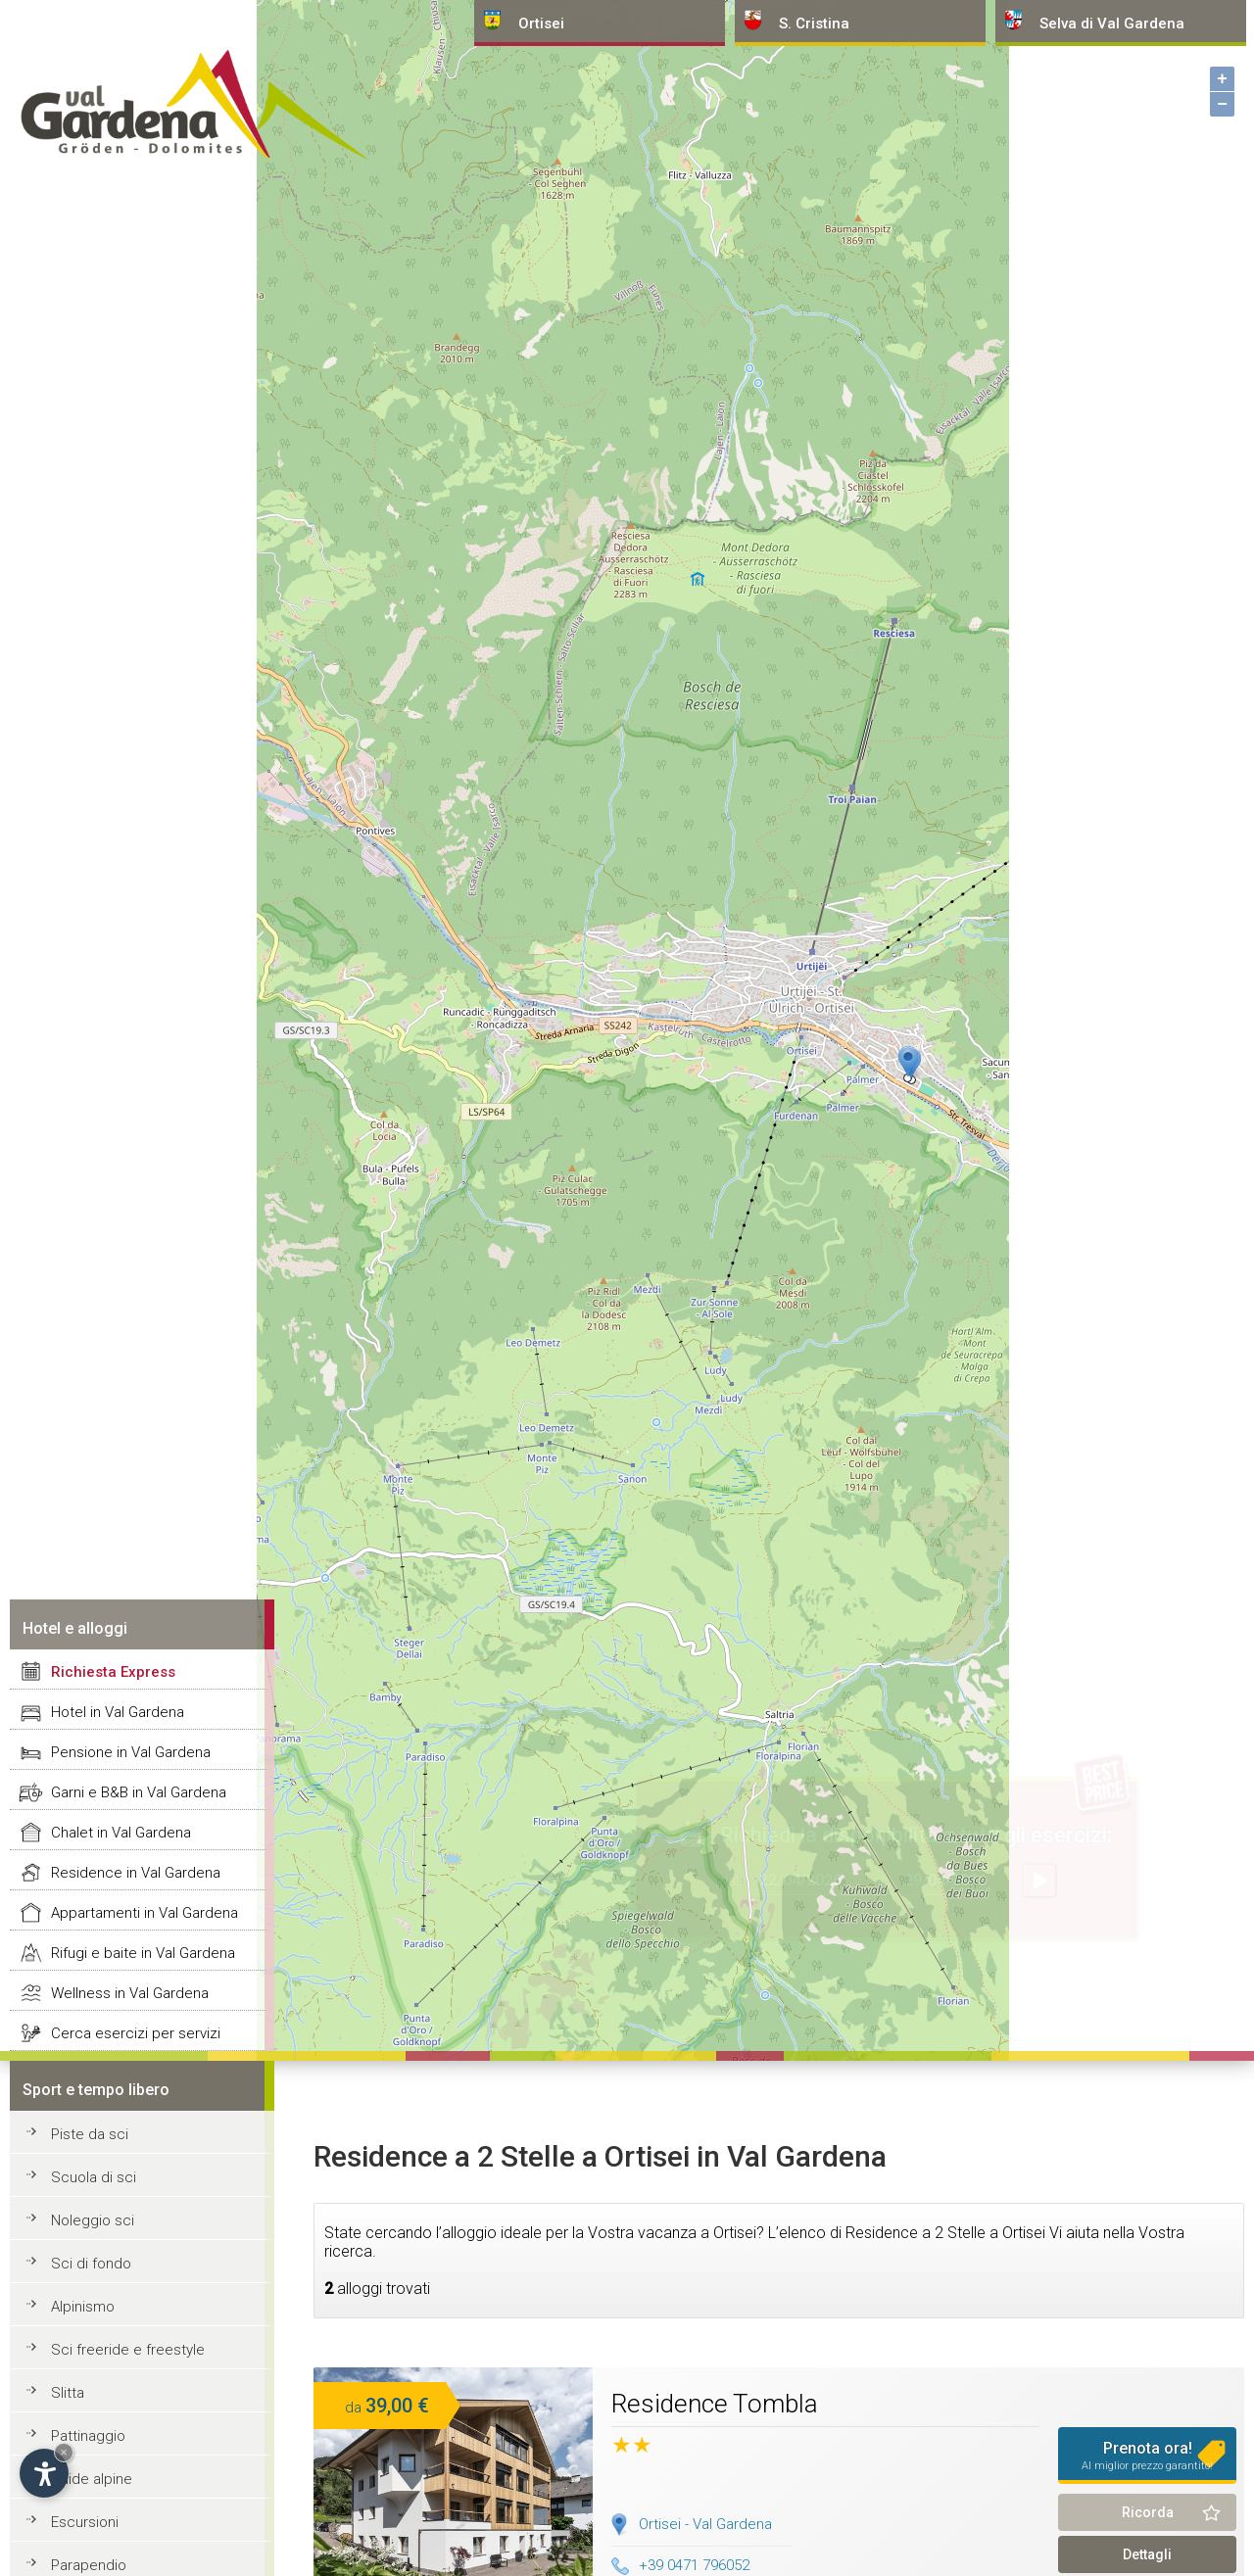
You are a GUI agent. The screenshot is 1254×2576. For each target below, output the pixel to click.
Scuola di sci (93, 2177)
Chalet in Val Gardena (121, 1832)
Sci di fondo (91, 2263)
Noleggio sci (92, 2220)
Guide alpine (91, 2479)
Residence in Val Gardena (135, 1873)
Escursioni (85, 2522)
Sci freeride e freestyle (128, 2350)
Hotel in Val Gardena (117, 1712)
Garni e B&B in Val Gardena (138, 1792)
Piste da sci (89, 2134)
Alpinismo (83, 2306)
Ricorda (1148, 2512)
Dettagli (1147, 2554)
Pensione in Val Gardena (131, 1752)
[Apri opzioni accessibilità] (44, 2473)
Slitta (67, 2393)
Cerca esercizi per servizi (135, 2033)
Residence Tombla (714, 2403)
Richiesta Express (113, 1672)
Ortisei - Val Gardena (705, 2524)
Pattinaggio (88, 2436)
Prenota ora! (1147, 2455)
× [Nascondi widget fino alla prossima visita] (64, 2452)
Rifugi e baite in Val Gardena (143, 1953)
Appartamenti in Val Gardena (144, 1913)
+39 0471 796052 (680, 2565)
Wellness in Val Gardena (130, 1993)
